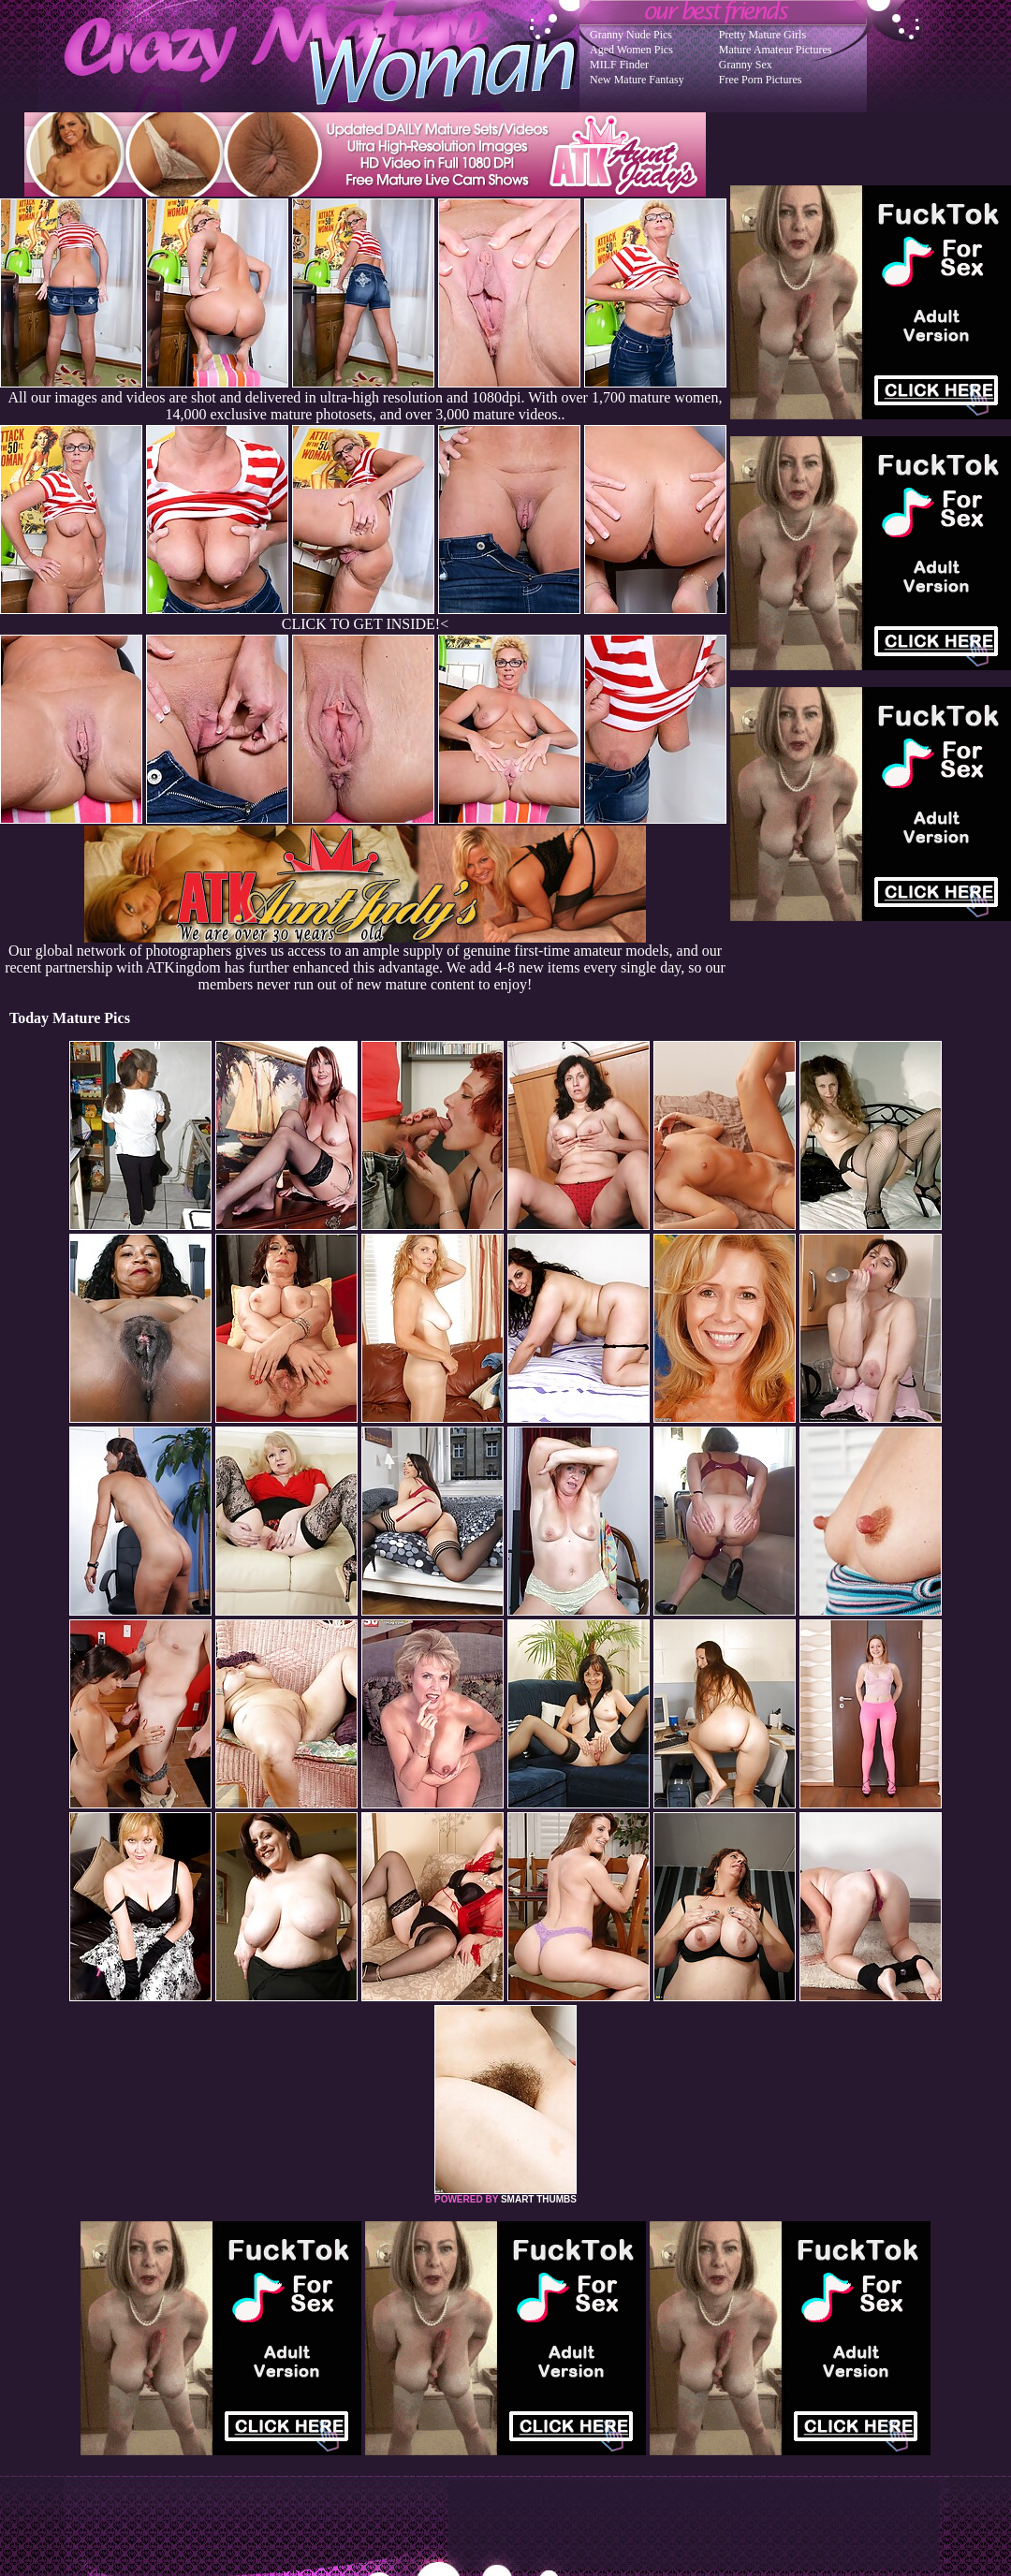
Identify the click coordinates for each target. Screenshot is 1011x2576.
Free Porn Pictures (760, 79)
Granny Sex (745, 64)
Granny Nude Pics (631, 34)
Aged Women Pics (631, 49)
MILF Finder (619, 64)
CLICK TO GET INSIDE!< (365, 624)
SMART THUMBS (539, 2199)
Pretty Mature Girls (762, 34)
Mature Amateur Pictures (775, 49)
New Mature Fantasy (637, 79)
